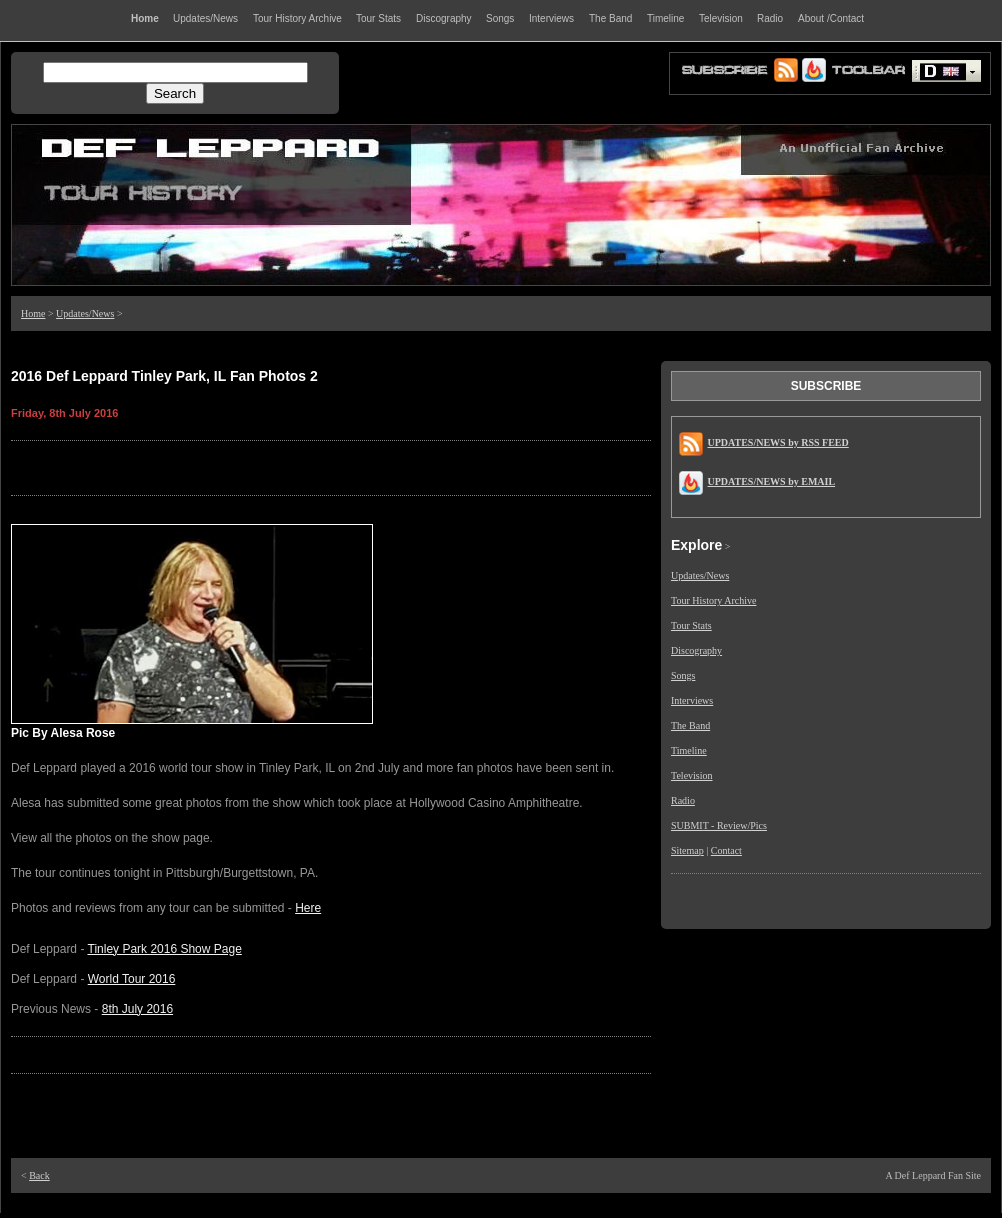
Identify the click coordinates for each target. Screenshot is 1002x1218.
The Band (690, 725)
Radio (683, 800)
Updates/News (85, 313)
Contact (726, 850)
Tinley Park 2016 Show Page (165, 949)
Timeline (689, 750)
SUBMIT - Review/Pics (719, 825)
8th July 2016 (137, 1009)
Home (33, 313)
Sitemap (687, 850)
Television (692, 775)
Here (308, 908)
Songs (683, 675)
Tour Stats (691, 625)
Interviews (692, 700)
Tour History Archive (713, 600)
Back (39, 1175)
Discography (696, 650)
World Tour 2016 (132, 979)
